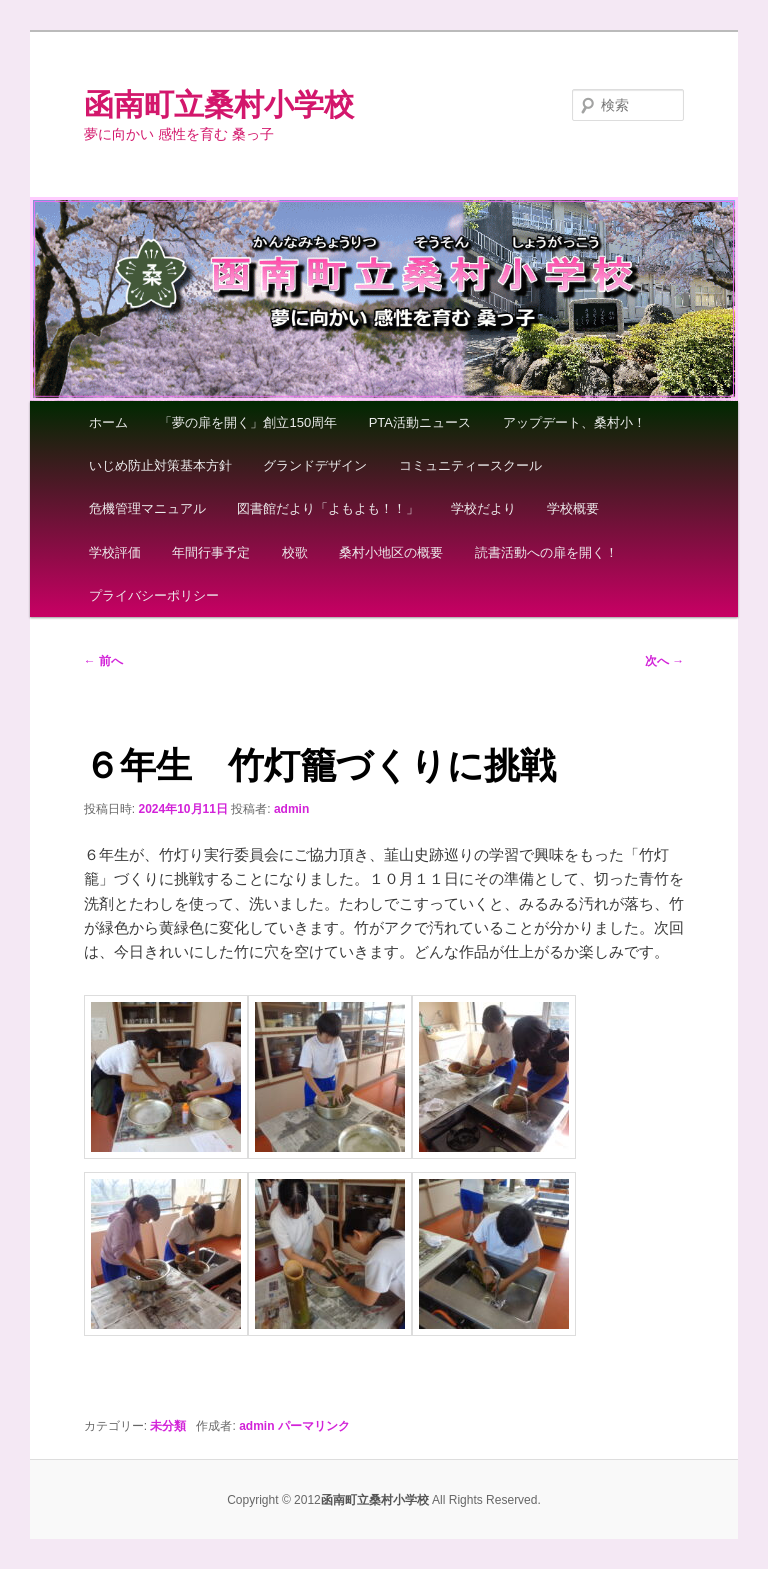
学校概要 (573, 508)
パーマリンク (314, 1426)
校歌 (295, 552)
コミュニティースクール (470, 465)
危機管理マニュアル (147, 508)
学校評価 (115, 552)
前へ (103, 661)
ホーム (108, 422)
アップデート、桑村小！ (574, 422)
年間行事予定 (211, 552)
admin (291, 809)
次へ (664, 661)
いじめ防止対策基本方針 (160, 465)
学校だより (483, 508)
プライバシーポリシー (154, 595)
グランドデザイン (315, 465)
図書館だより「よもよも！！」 (328, 508)
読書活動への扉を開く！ (546, 552)
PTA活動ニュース (420, 422)
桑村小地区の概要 (391, 552)
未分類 (168, 1426)
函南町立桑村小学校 (219, 104)
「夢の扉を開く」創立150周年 (248, 422)
